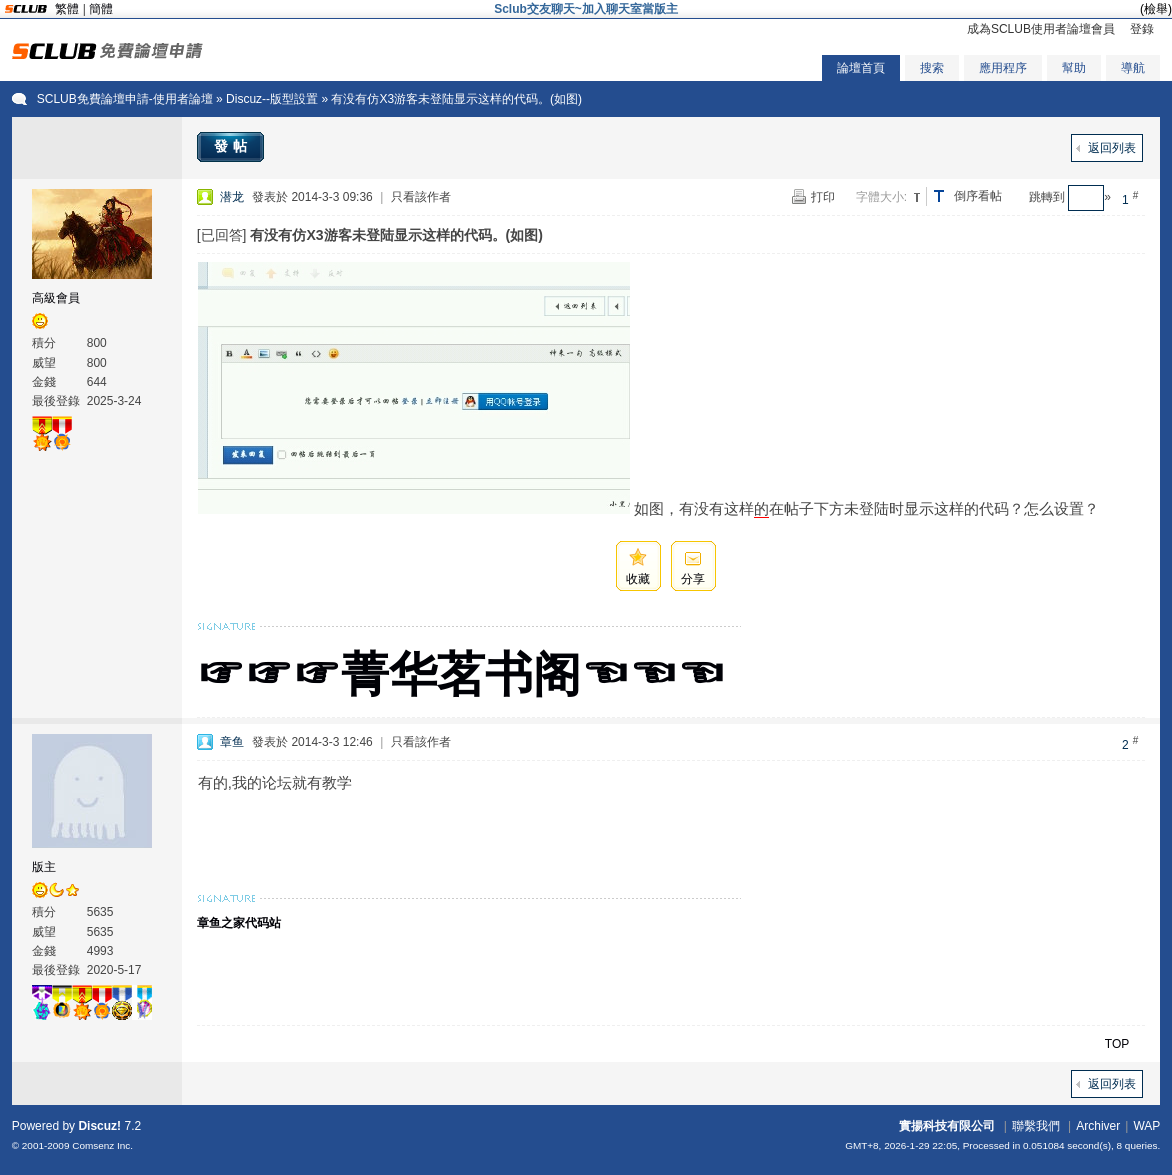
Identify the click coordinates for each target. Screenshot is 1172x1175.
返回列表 (1112, 148)
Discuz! (99, 1126)
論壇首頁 (861, 68)
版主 (44, 867)
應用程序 (1003, 68)
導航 (1133, 68)
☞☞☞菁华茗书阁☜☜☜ (461, 674)
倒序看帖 (978, 196)
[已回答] (222, 235)
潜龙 (232, 197)
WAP (1146, 1126)
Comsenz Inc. (102, 1145)
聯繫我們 (1036, 1126)
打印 (823, 197)
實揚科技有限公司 (947, 1126)
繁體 (67, 9)
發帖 (233, 146)
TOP (1117, 1044)
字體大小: (881, 197)
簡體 (101, 9)
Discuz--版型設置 (272, 99)
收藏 (638, 579)
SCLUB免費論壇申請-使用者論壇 (125, 99)
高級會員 (56, 298)
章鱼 (232, 742)
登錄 (1142, 29)
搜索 (932, 68)
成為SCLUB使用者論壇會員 (1041, 29)
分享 (693, 579)
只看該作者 (421, 197)
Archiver (1098, 1126)
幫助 (1074, 68)
